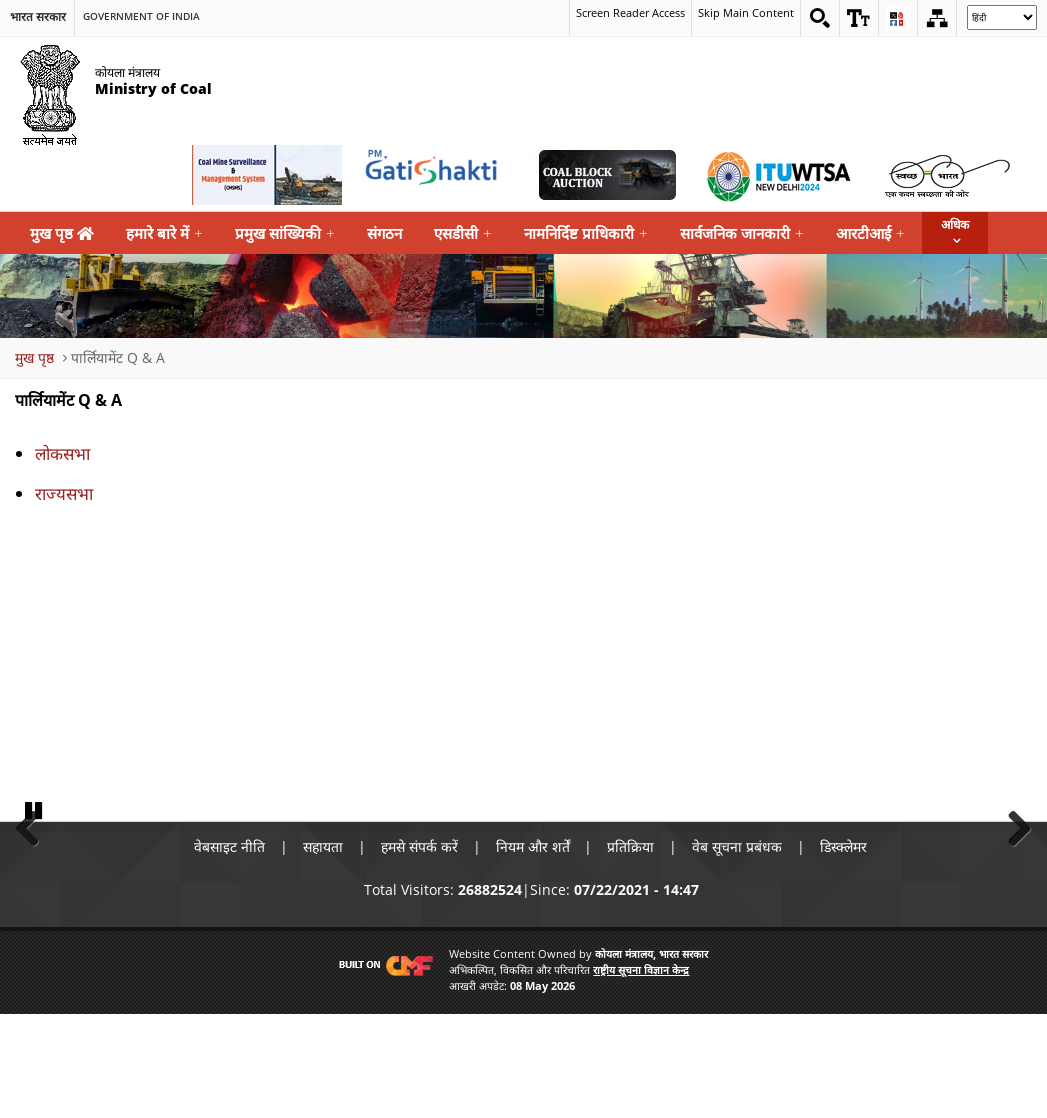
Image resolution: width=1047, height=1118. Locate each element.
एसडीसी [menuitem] (463, 233)
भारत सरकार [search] (38, 16)
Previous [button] (35, 876)
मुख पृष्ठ (62, 233)
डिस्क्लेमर (844, 949)
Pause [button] (35, 913)
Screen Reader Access (618, 14)
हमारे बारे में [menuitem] (164, 233)
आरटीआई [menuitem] (870, 233)
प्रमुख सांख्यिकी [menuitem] (285, 233)
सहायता (323, 949)
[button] (859, 18)
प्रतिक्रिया (631, 949)
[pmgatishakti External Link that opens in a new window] (437, 175)
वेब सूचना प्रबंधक (738, 949)
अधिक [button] (955, 224)
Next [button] (1012, 876)
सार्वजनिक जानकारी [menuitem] (742, 233)
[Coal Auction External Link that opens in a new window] (607, 175)
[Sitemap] (937, 18)
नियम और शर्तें (533, 949)
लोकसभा (62, 453)
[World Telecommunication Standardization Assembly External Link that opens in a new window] (777, 175)
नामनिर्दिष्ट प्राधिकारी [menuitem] (586, 233)
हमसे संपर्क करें (419, 949)
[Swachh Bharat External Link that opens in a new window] (947, 175)
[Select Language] (1002, 17)
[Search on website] (820, 18)
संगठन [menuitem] (384, 233)
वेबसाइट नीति (229, 949)
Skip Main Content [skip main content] (743, 14)
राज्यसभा (64, 493)
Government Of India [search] (141, 16)
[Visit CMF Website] (382, 1068)
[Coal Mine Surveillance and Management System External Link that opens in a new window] (267, 175)
